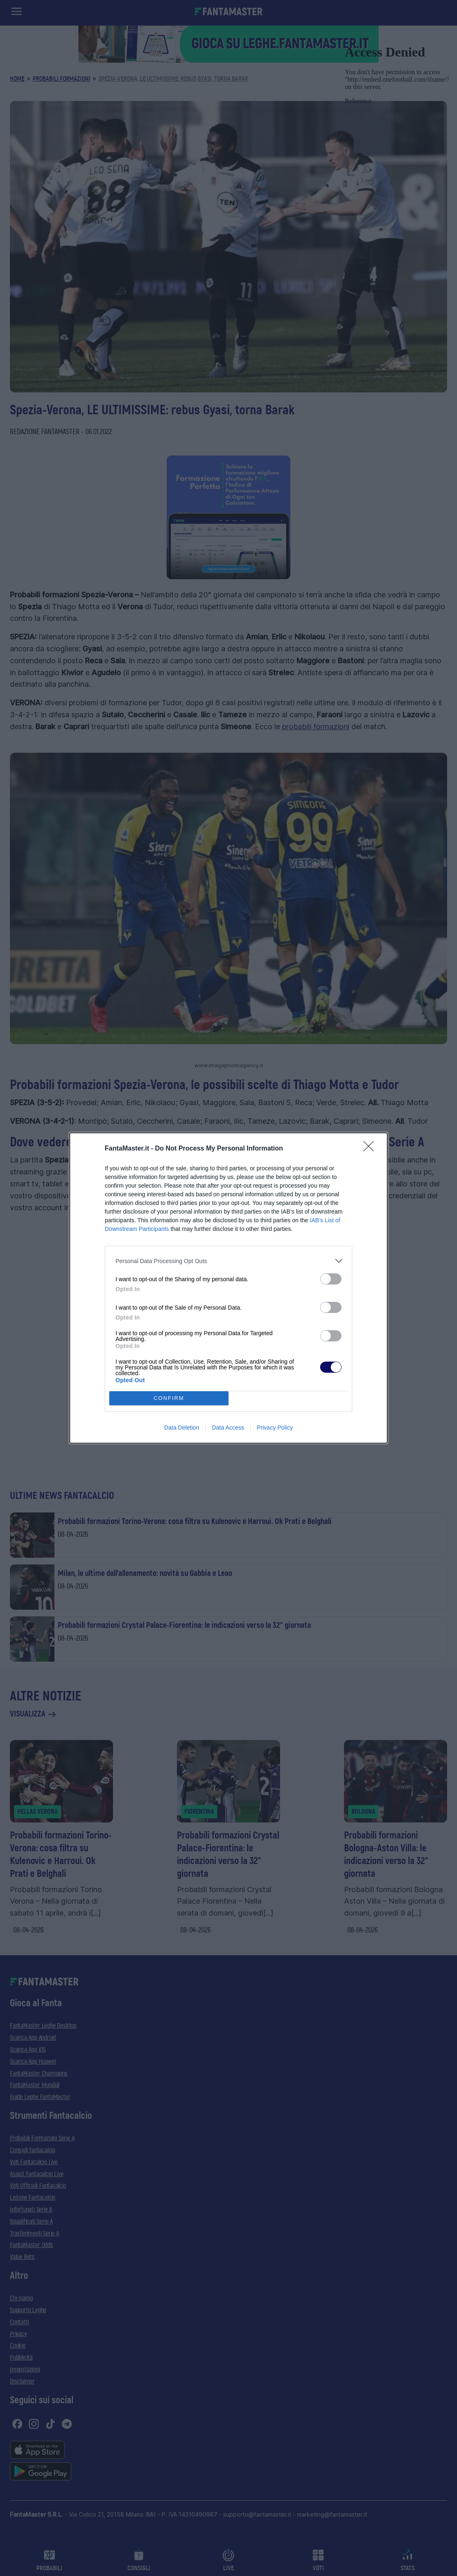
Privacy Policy (275, 1427)
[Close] (371, 1149)
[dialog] (228, 1288)
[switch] (331, 1278)
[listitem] (228, 1260)
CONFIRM (168, 1398)
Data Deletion (181, 1427)
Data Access (228, 1427)
